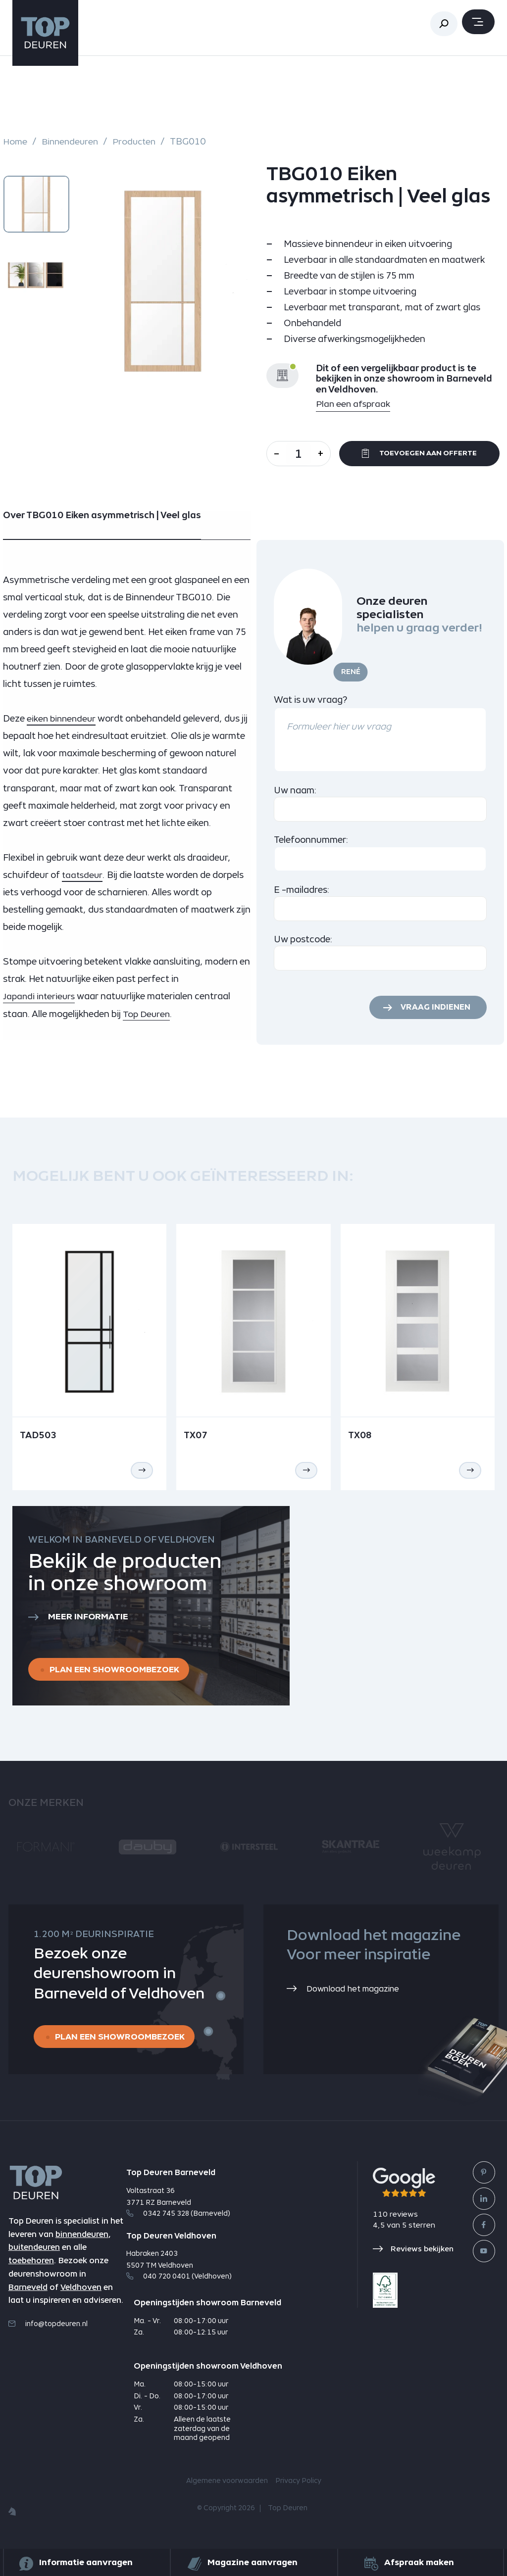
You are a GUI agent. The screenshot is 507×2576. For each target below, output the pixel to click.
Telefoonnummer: (311, 844)
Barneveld (28, 2298)
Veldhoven (80, 2298)
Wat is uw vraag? (310, 704)
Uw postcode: (303, 944)
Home (15, 141)
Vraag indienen (433, 1013)
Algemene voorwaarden (227, 2490)
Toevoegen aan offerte (425, 456)
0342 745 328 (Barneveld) (178, 2223)
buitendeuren (34, 2259)
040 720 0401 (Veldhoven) (179, 2285)
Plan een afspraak (354, 403)
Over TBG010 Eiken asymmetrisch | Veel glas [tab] (102, 520)
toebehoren (31, 2272)
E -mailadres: (302, 894)
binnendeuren (81, 2245)
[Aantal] (303, 453)
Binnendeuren (71, 141)
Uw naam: (295, 795)
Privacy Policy (298, 2490)
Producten (138, 141)
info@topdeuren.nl (48, 2335)
